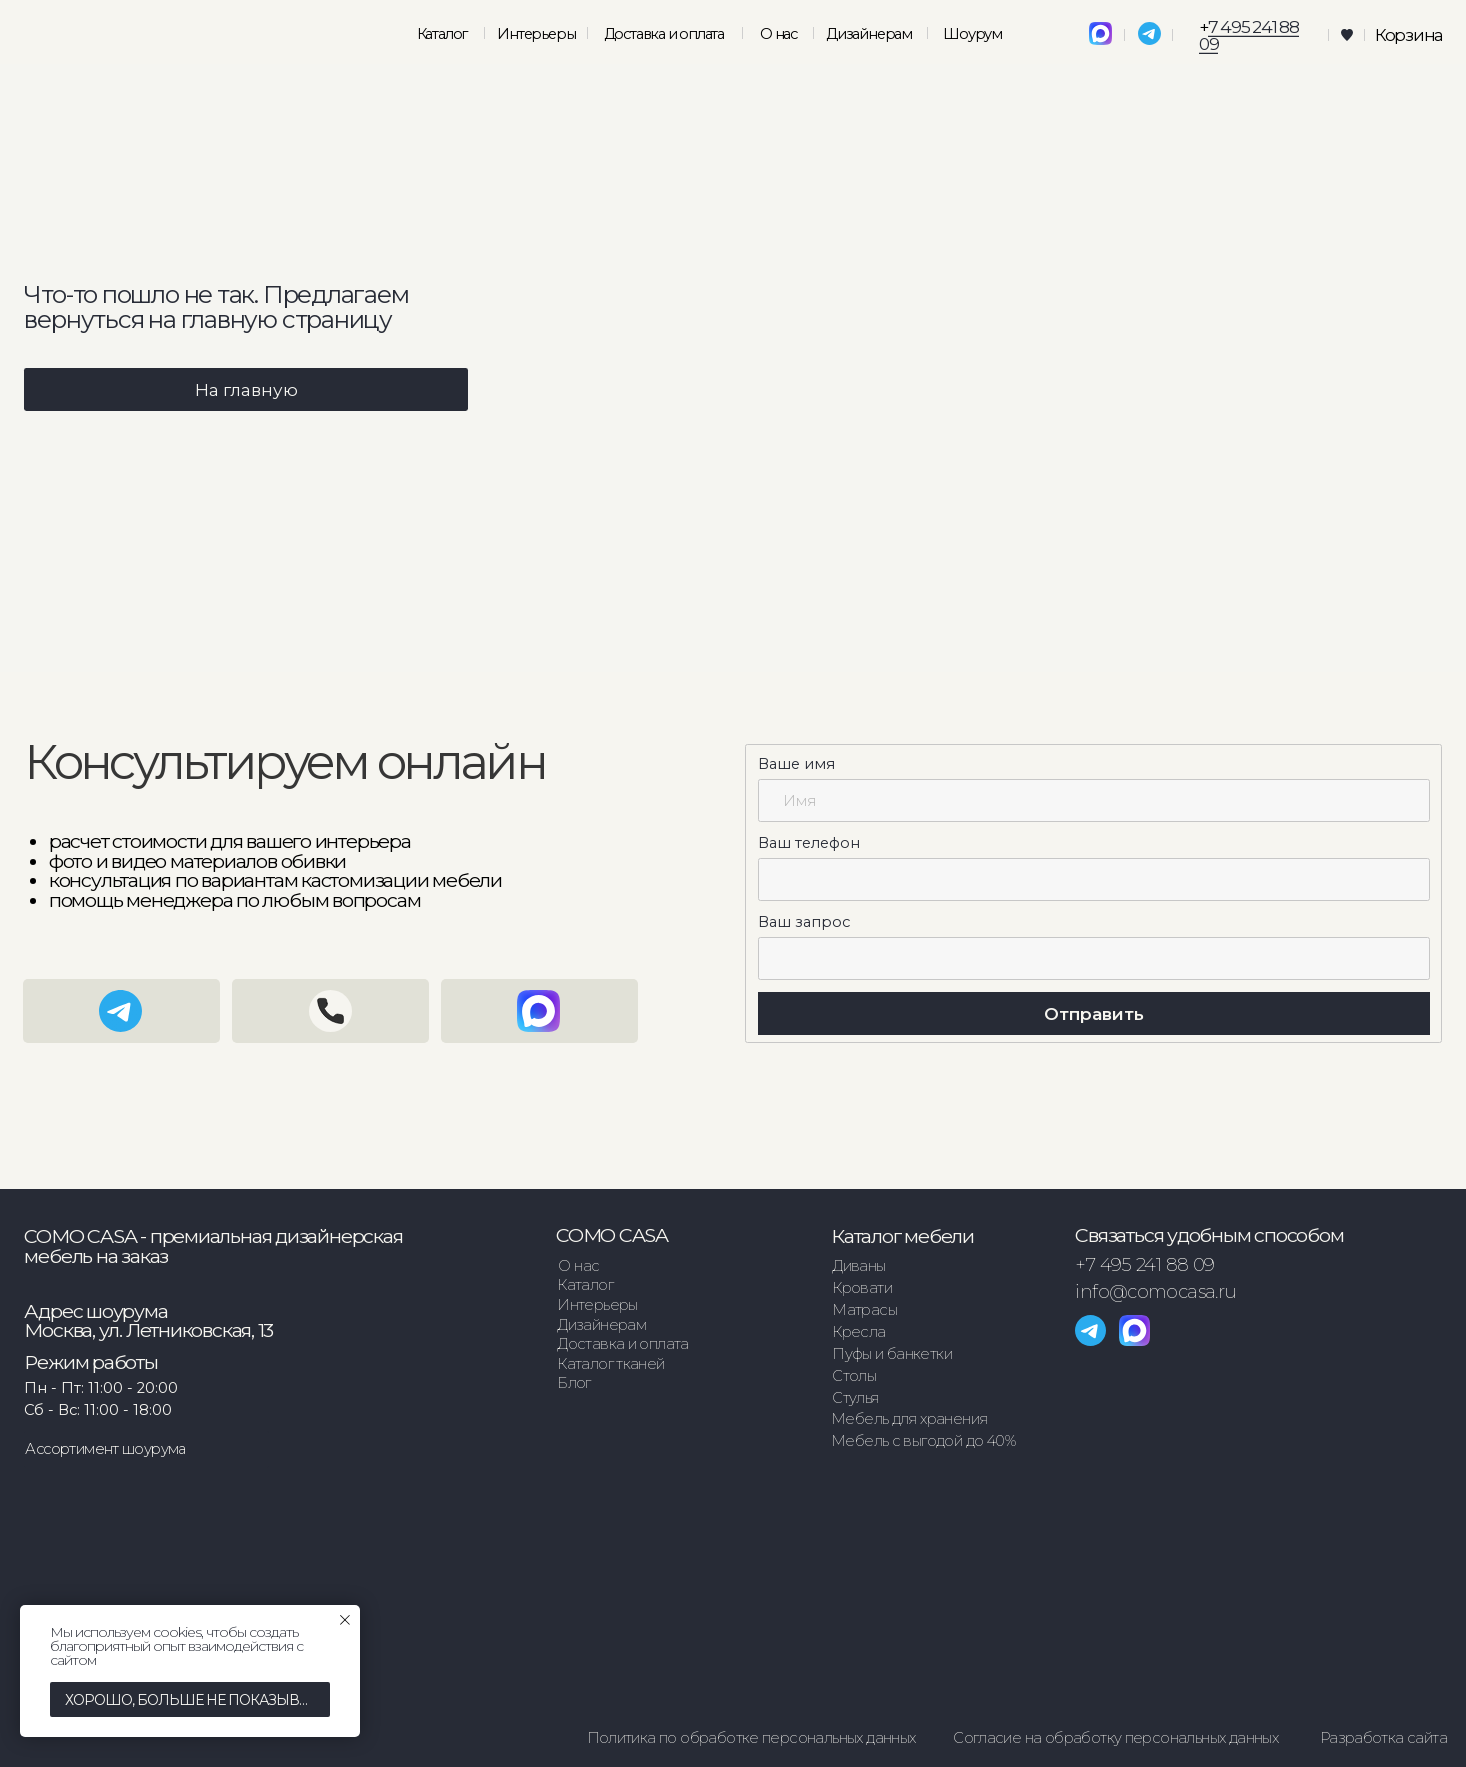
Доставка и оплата (664, 34)
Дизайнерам (869, 34)
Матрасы (864, 1310)
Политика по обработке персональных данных (751, 1738)
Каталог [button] (442, 34)
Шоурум (972, 34)
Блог (574, 1383)
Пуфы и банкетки (892, 1354)
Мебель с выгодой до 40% (923, 1441)
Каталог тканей (610, 1364)
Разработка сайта (1383, 1738)
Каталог (585, 1285)
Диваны (858, 1266)
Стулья (855, 1398)
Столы (854, 1376)
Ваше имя (796, 764)
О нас (778, 34)
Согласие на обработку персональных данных (1115, 1738)
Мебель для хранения (909, 1419)
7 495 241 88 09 (1249, 35)
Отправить (1094, 1013)
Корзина (1409, 34)
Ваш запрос (804, 922)
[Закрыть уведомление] (345, 1620)
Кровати (862, 1288)
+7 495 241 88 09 (1144, 1264)
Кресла (858, 1332)
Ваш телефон (809, 843)
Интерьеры (536, 34)
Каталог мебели (902, 1236)
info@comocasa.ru (1155, 1291)
